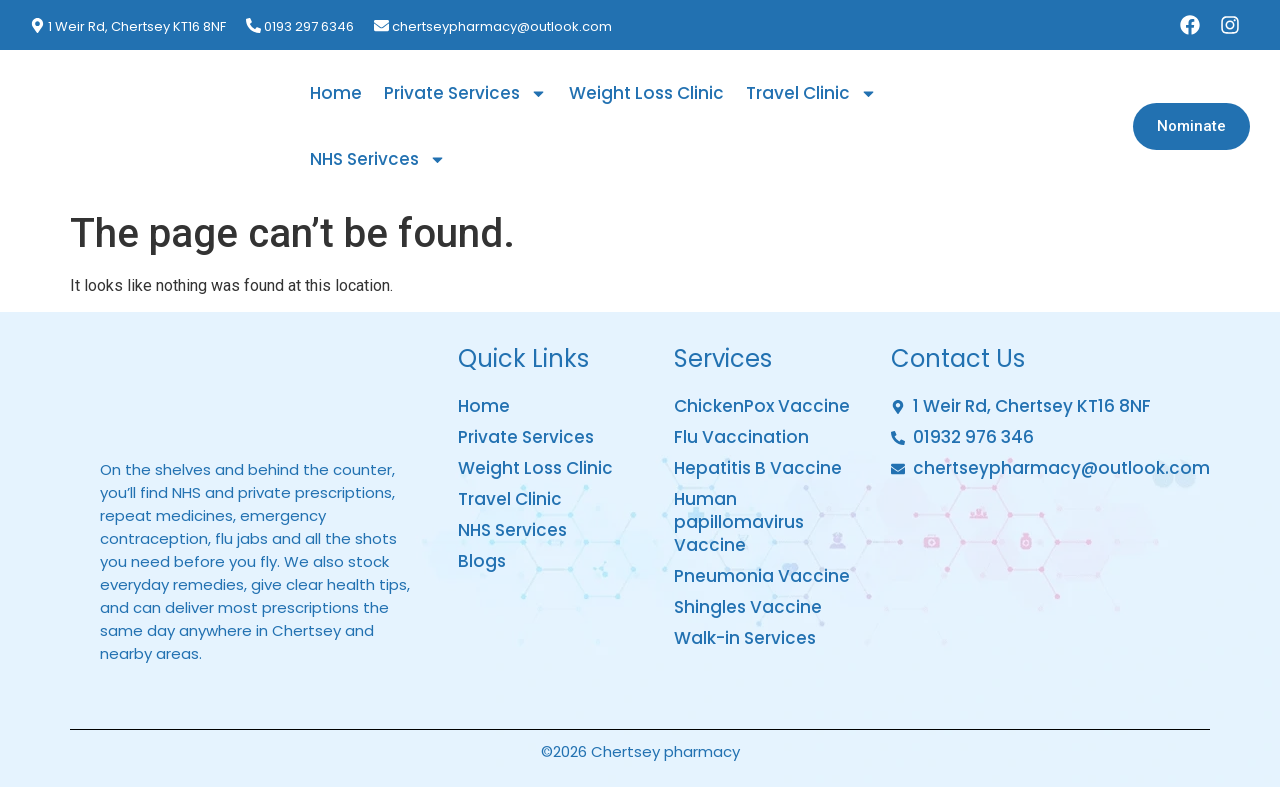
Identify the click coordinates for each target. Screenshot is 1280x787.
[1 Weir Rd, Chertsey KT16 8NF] (37, 25)
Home (336, 93)
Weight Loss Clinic (646, 93)
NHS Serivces (378, 159)
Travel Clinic (811, 93)
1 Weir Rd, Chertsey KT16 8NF (137, 26)
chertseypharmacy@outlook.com (502, 26)
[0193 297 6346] (253, 25)
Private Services (465, 93)
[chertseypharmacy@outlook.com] (381, 25)
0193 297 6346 (309, 26)
